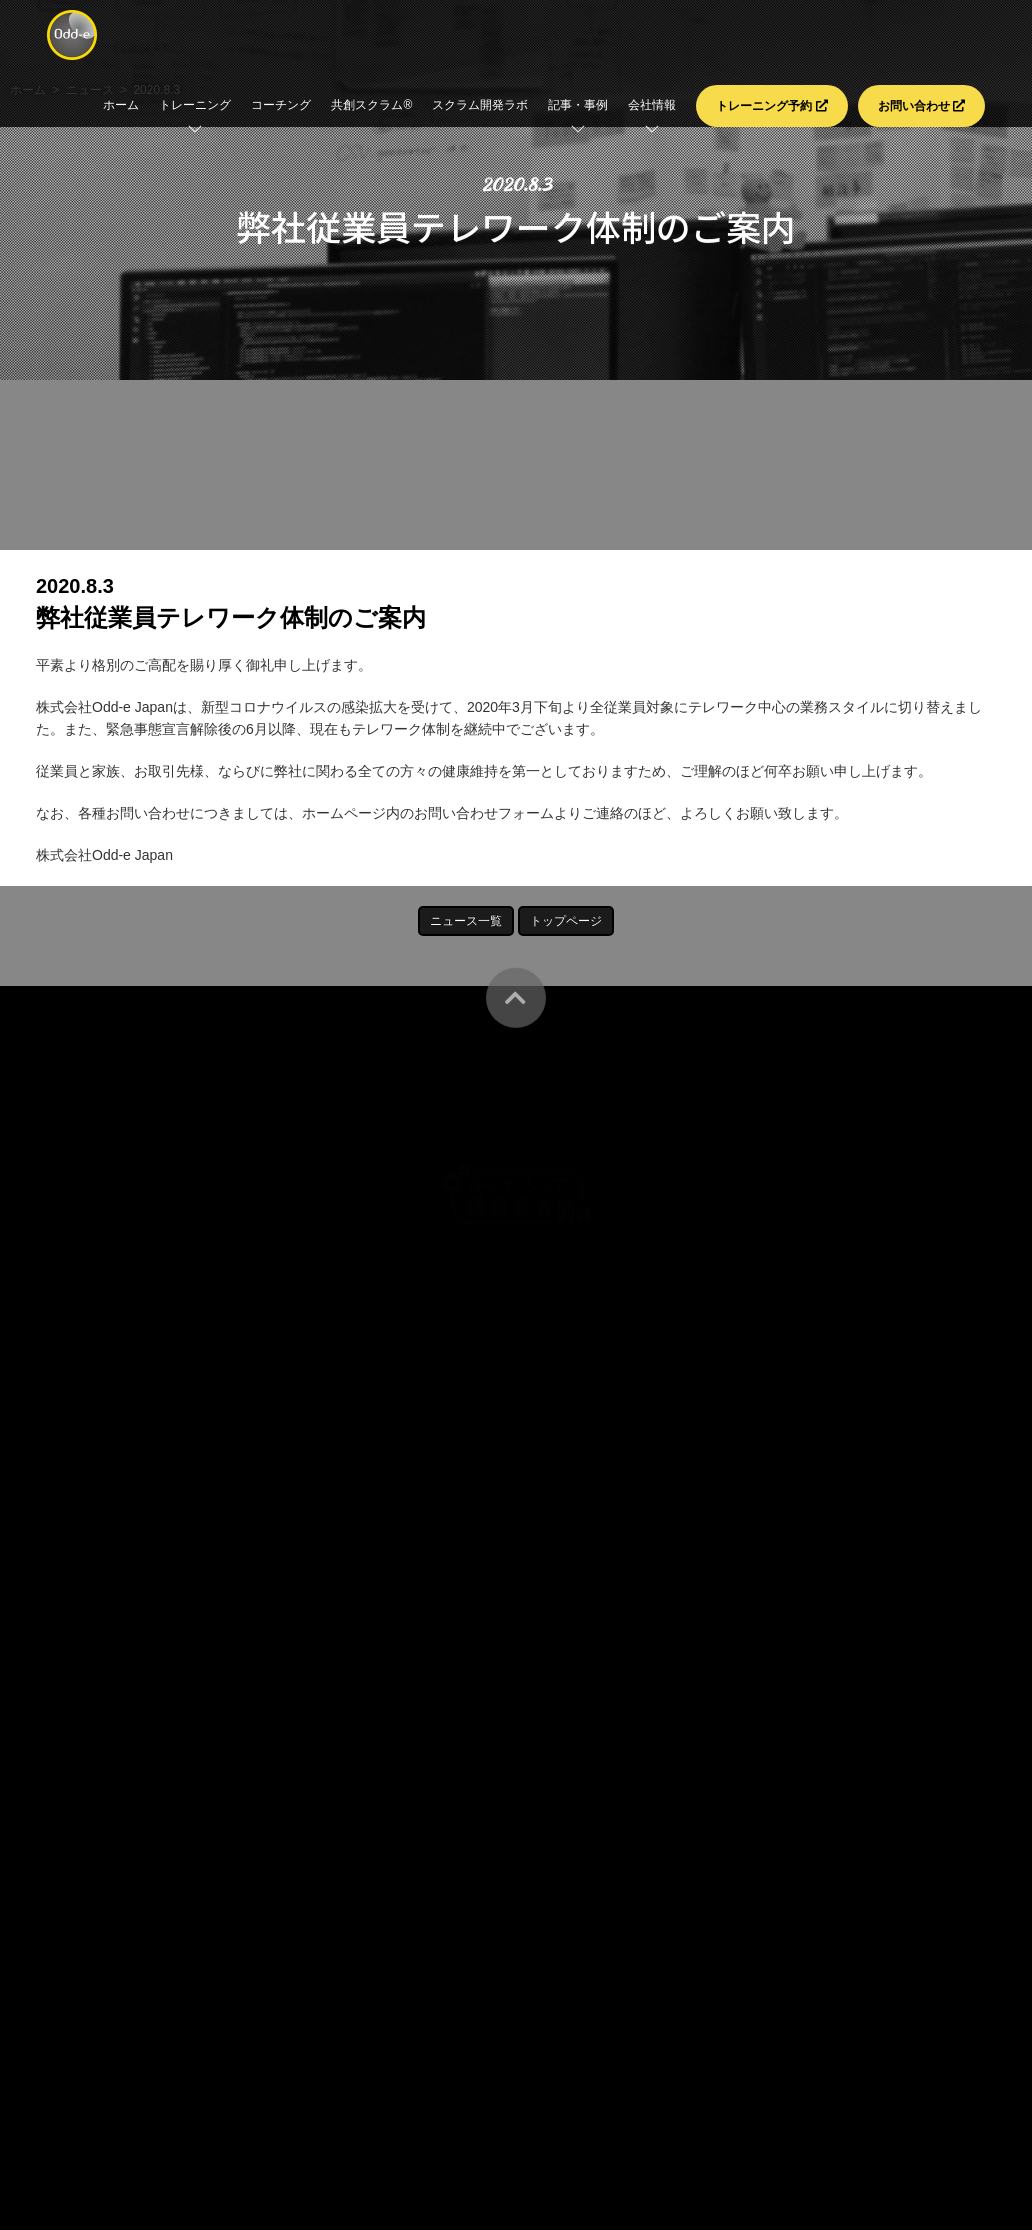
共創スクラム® (371, 105)
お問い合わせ (921, 106)
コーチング (281, 105)
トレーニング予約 (771, 106)
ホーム (121, 105)
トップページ (566, 921)
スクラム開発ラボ (480, 105)
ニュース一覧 (466, 921)
